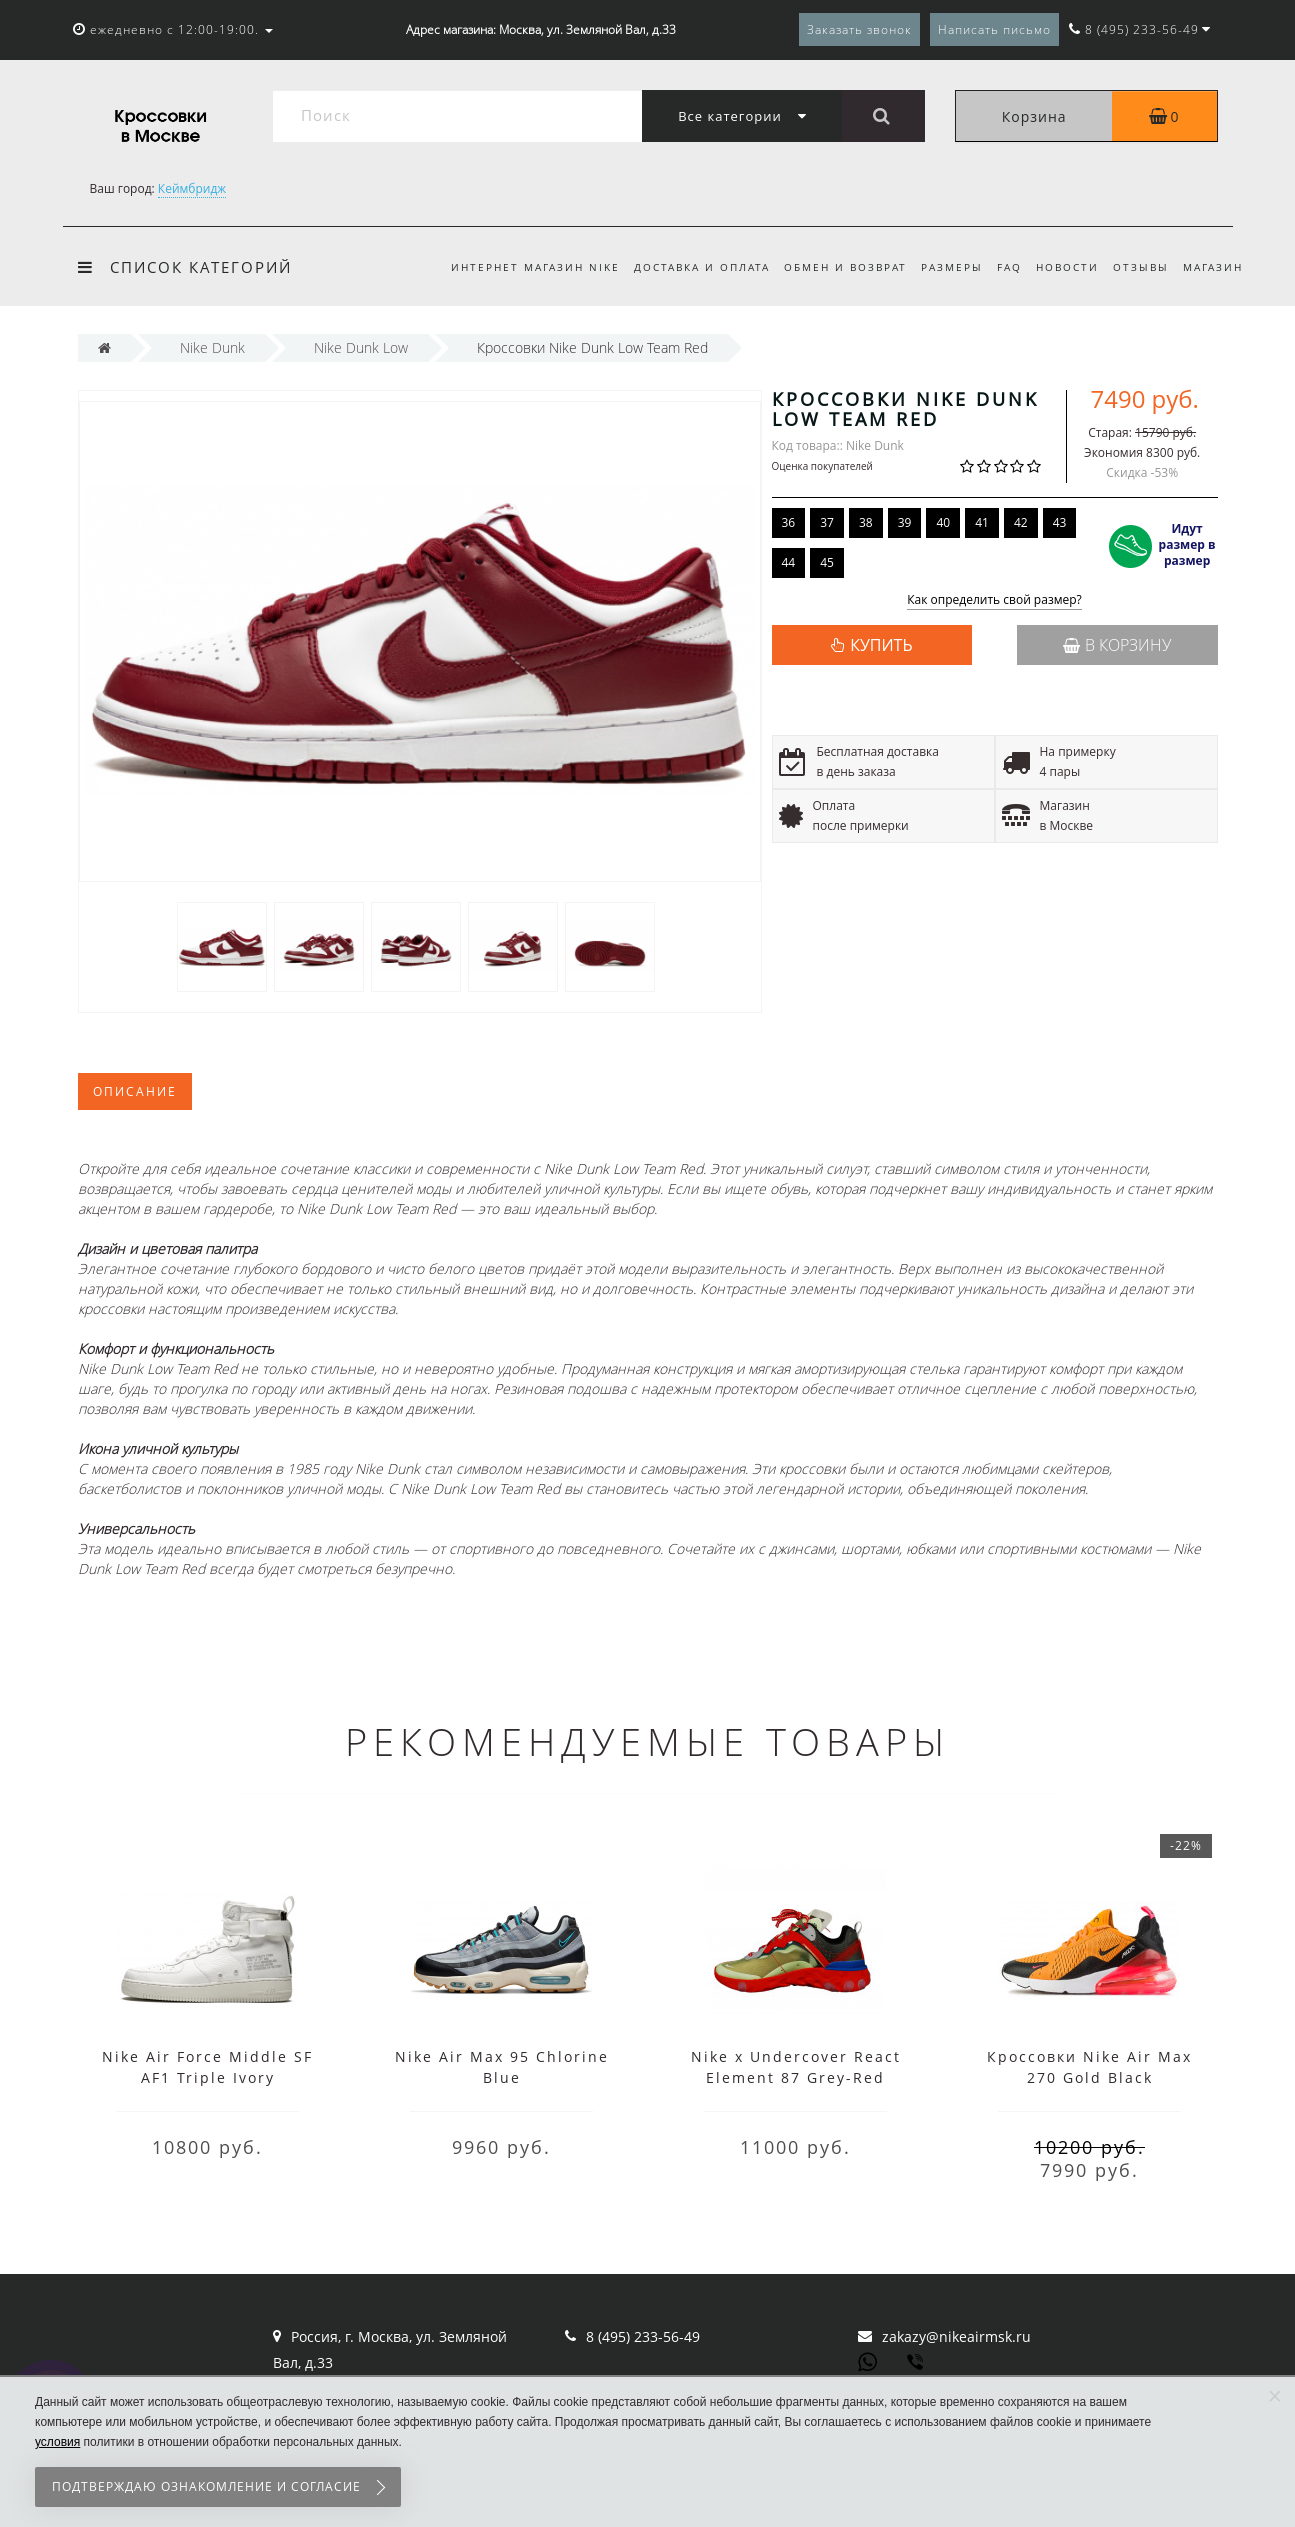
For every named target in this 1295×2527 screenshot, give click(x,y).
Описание (135, 1091)
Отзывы (1138, 267)
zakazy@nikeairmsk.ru (956, 2336)
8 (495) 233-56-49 (643, 2336)
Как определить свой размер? (994, 600)
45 (827, 562)
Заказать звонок (859, 29)
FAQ (1000, 267)
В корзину (1117, 645)
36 (789, 522)
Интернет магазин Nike (513, 267)
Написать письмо (994, 29)
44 (789, 562)
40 (943, 522)
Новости (1061, 267)
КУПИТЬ (881, 645)
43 (1060, 522)
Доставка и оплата (683, 267)
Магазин (1213, 267)
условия (57, 2442)
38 (866, 522)
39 (905, 522)
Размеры (940, 267)
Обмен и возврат (829, 267)
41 (982, 522)
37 (827, 522)
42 (1021, 522)
